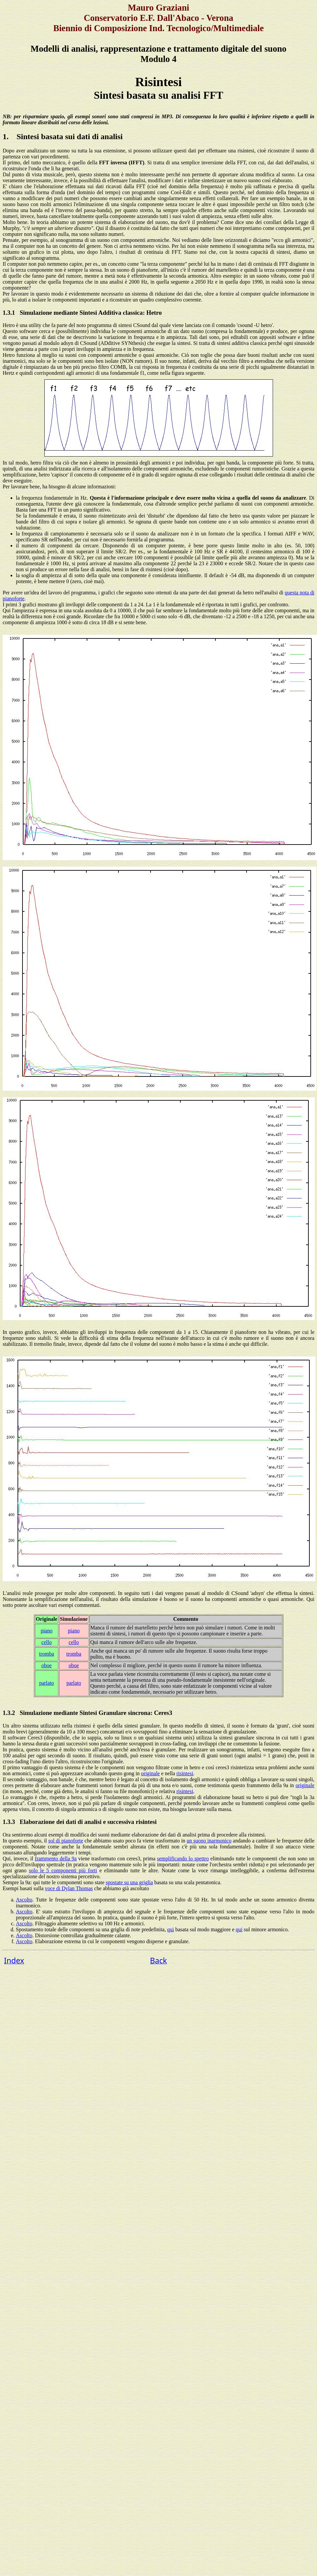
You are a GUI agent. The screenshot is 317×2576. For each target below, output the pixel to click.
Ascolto (24, 1899)
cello (46, 1642)
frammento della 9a (55, 1858)
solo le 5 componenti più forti (63, 1870)
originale (150, 1773)
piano (47, 1630)
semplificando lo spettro (183, 1858)
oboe (46, 1665)
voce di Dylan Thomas (69, 1888)
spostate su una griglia (129, 1882)
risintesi (184, 1773)
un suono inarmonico (209, 1840)
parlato (46, 1683)
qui (170, 1929)
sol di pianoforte (65, 1840)
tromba (46, 1654)
